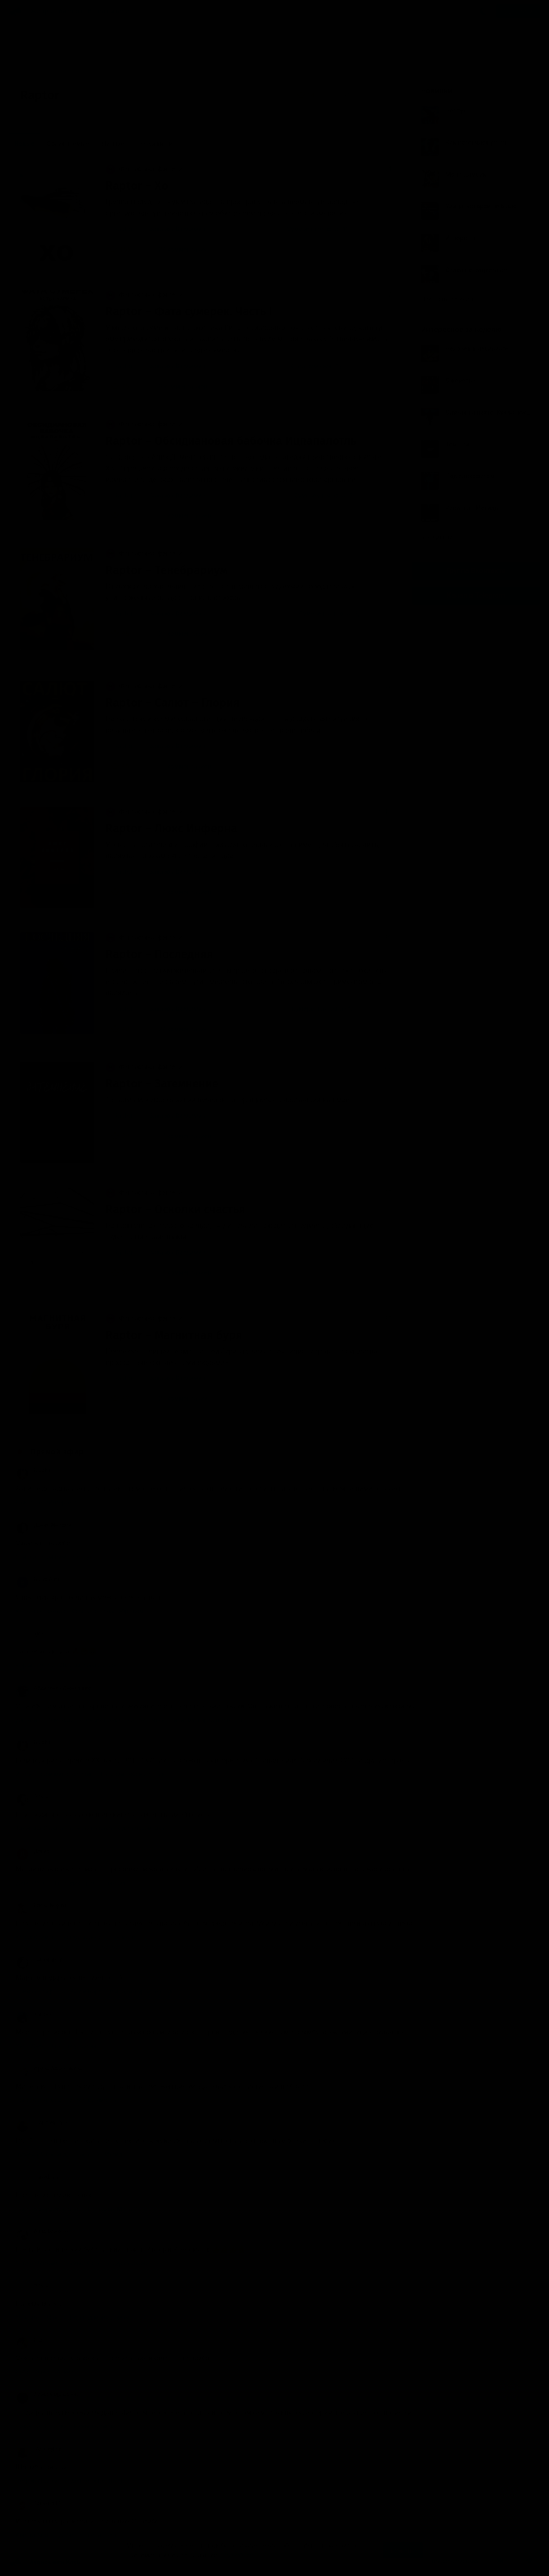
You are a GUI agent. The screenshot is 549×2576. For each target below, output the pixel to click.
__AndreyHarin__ (45, 2122)
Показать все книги (452, 299)
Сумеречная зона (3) (329, 613)
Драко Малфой (43, 1525)
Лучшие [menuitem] (113, 143)
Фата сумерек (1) (316, 366)
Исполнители (108, 11)
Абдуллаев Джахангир (53, 1688)
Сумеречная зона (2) (324, 495)
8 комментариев (177, 386)
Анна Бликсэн (42, 2231)
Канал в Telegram (476, 595)
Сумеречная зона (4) (322, 1008)
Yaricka (34, 2014)
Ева (29, 2340)
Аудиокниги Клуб (44, 2563)
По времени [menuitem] (155, 143)
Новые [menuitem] (24, 143)
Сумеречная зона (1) (317, 229)
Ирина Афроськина (49, 2068)
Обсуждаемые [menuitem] (68, 143)
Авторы (70, 11)
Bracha (33, 1470)
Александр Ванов (47, 2394)
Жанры (42, 11)
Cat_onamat (39, 1959)
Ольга (32, 1796)
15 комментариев (179, 515)
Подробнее (237, 2554)
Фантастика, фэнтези (144, 168)
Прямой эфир (57, 1452)
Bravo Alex (38, 1579)
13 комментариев (179, 892)
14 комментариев (179, 1136)
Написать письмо (452, 2561)
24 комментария (177, 249)
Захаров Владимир (177, 229)
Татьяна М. (39, 2503)
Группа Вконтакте (475, 570)
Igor (30, 1633)
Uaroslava (37, 2177)
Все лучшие (440, 537)
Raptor (123, 229)
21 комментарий (177, 633)
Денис (32, 1851)
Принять (403, 2550)
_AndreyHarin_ (42, 2448)
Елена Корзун (42, 1905)
